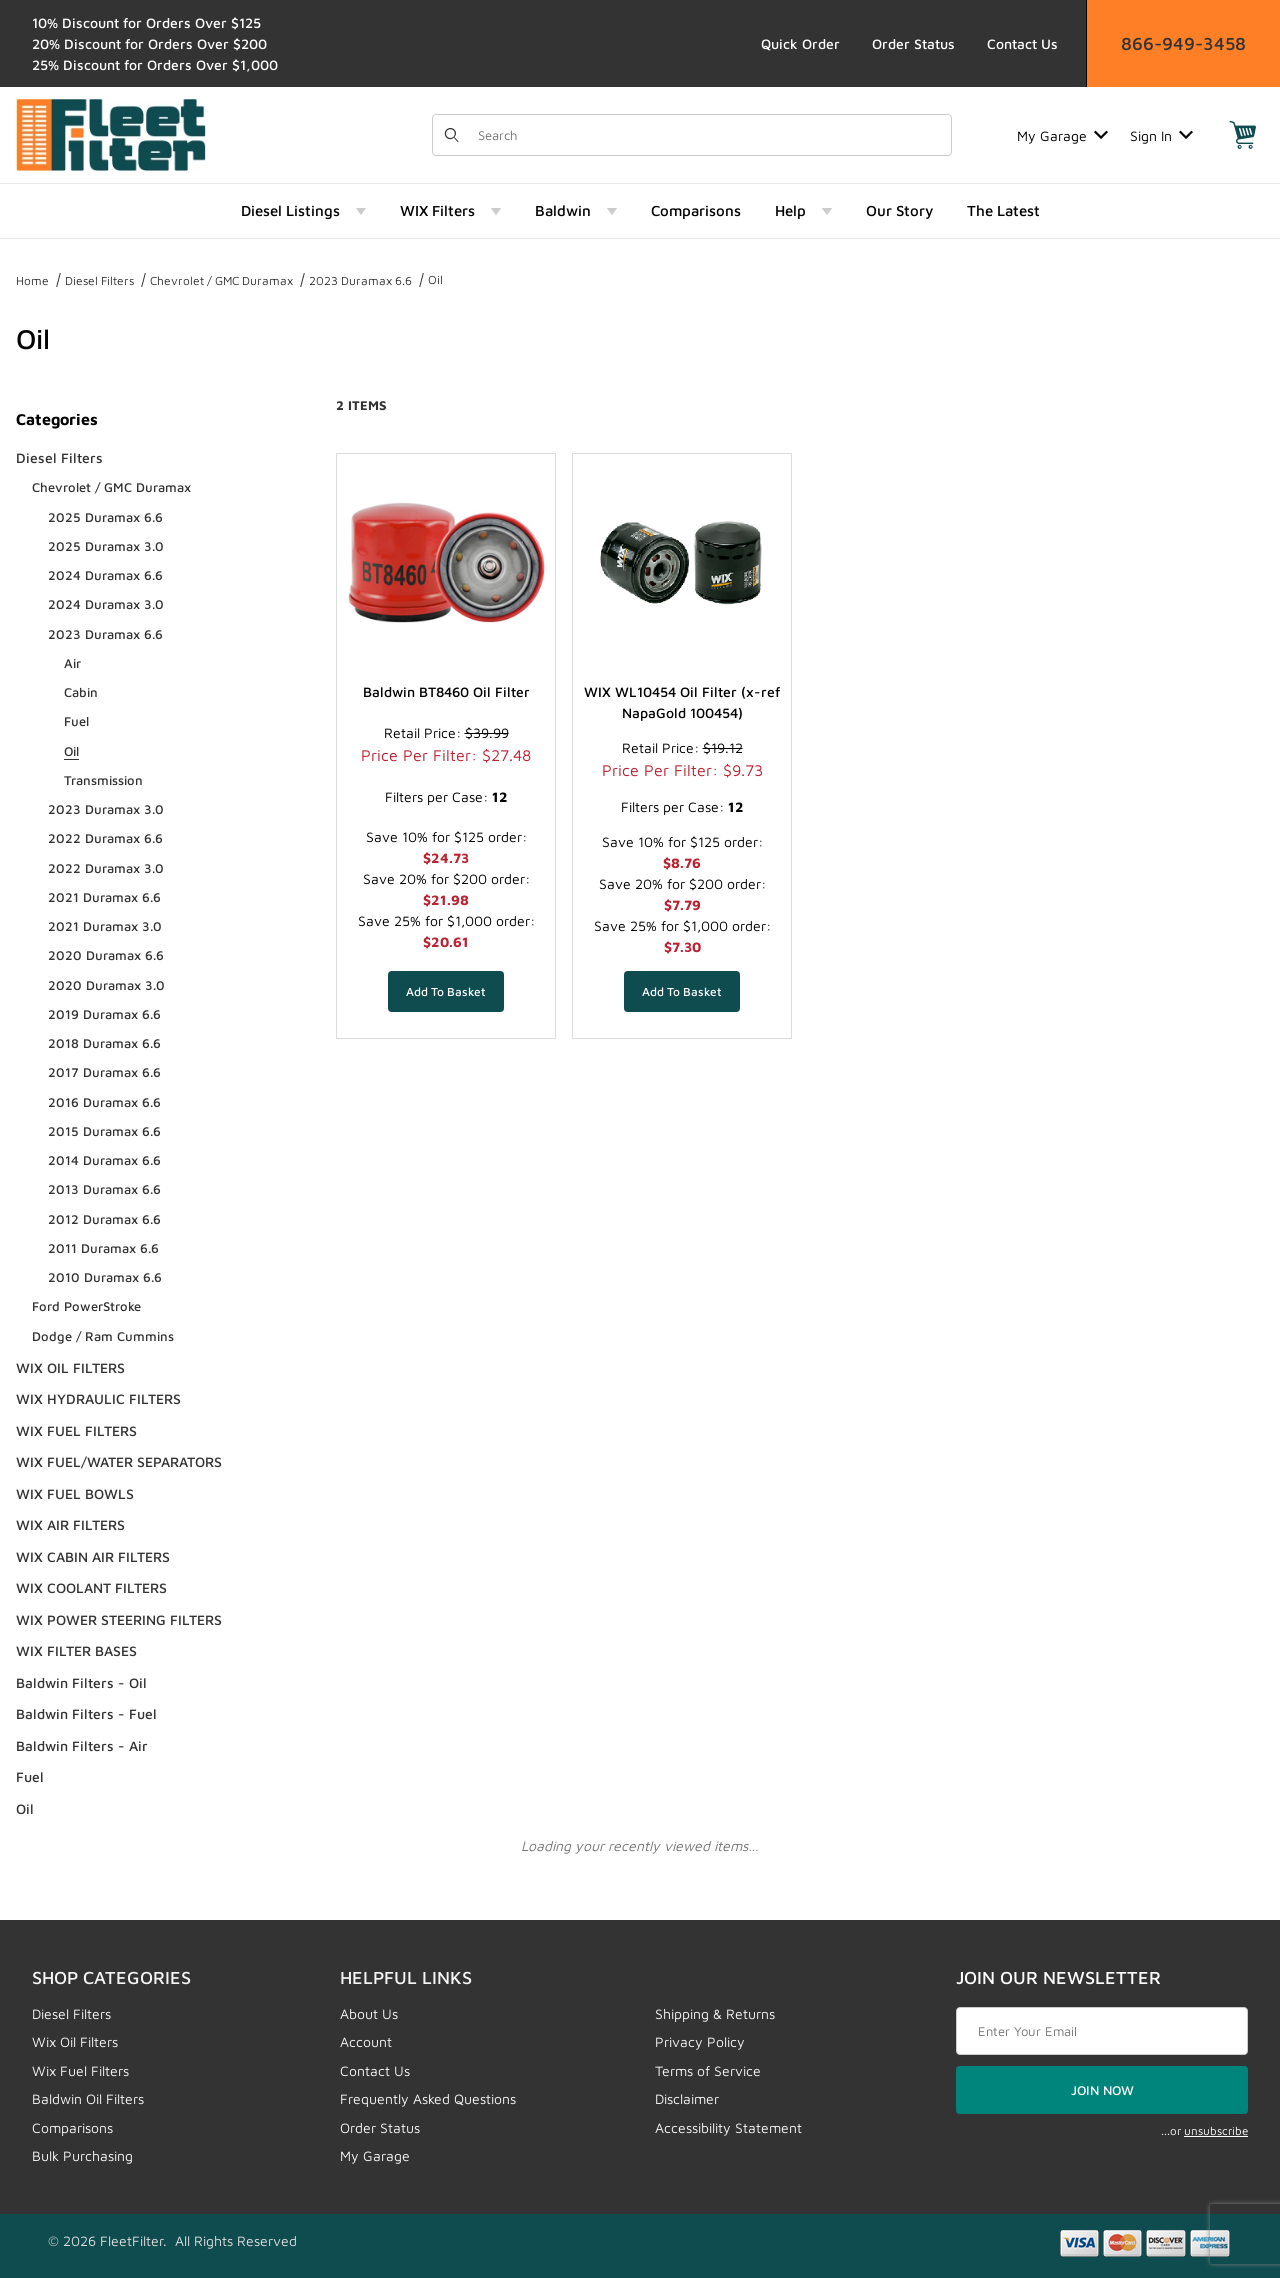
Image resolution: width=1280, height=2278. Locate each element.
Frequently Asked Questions (428, 2098)
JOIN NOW (1102, 2090)
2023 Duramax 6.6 (360, 280)
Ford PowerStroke (86, 1306)
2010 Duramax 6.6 (105, 1277)
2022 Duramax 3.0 (106, 868)
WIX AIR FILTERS (70, 1524)
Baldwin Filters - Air (82, 1745)
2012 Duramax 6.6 (104, 1219)
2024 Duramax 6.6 (105, 575)
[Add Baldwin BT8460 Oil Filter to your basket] (446, 991)
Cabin (81, 692)
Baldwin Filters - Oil (81, 1682)
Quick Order (800, 43)
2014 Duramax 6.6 (104, 1160)
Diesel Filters (99, 280)
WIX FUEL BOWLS (75, 1493)
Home (32, 280)
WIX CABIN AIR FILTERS (93, 1556)
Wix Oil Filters (75, 2041)
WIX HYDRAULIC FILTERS (98, 1398)
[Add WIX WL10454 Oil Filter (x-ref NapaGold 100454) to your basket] (682, 991)
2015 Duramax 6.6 (104, 1131)
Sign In (1161, 135)
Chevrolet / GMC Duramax (221, 280)
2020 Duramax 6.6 (106, 955)
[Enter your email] (1102, 2031)
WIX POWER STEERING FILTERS (119, 1619)
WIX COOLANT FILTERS (91, 1587)
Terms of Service (708, 2070)
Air (72, 663)
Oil (435, 279)
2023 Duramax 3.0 (106, 809)
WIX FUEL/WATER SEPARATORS (119, 1461)
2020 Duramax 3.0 (106, 985)
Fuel (76, 721)
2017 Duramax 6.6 (104, 1072)
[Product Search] (708, 135)
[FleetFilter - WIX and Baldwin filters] (111, 133)
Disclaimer (687, 2098)
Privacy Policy (700, 2041)
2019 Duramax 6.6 (104, 1014)
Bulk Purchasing (82, 2155)
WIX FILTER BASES (76, 1650)
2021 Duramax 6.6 (104, 897)
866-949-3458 (1183, 43)
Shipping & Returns (715, 2013)
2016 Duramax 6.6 (104, 1102)
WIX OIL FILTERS (70, 1367)
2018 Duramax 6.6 (104, 1043)
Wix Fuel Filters (80, 2070)
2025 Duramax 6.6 (105, 517)
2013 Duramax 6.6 (104, 1189)
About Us (369, 2013)
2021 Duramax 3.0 (105, 926)
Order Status (913, 43)
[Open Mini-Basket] (1243, 135)
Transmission (103, 780)
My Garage (1062, 135)
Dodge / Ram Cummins (103, 1336)
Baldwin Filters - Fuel (86, 1713)
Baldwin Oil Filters (88, 2098)
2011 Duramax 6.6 (103, 1248)
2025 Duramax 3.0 (106, 546)
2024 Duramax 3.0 (106, 604)
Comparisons (72, 2127)
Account (366, 2041)
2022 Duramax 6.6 (105, 838)
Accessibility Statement (728, 2127)
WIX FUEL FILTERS (76, 1430)
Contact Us (1022, 43)
